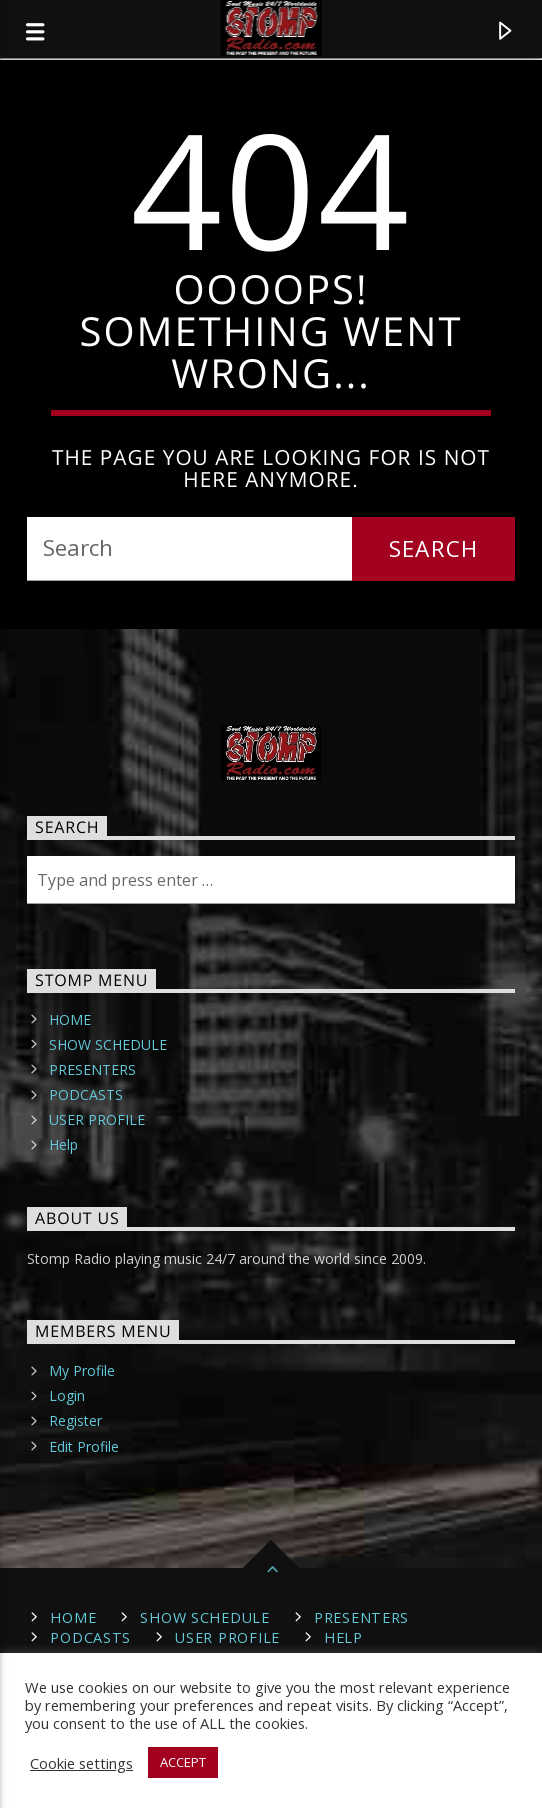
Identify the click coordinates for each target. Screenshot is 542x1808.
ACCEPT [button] (183, 1762)
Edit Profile (84, 1446)
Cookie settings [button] (81, 1763)
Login (67, 1395)
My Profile (82, 1370)
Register (75, 1420)
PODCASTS (86, 1094)
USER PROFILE (97, 1119)
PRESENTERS (92, 1069)
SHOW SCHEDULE (108, 1044)
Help (63, 1144)
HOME (70, 1019)
